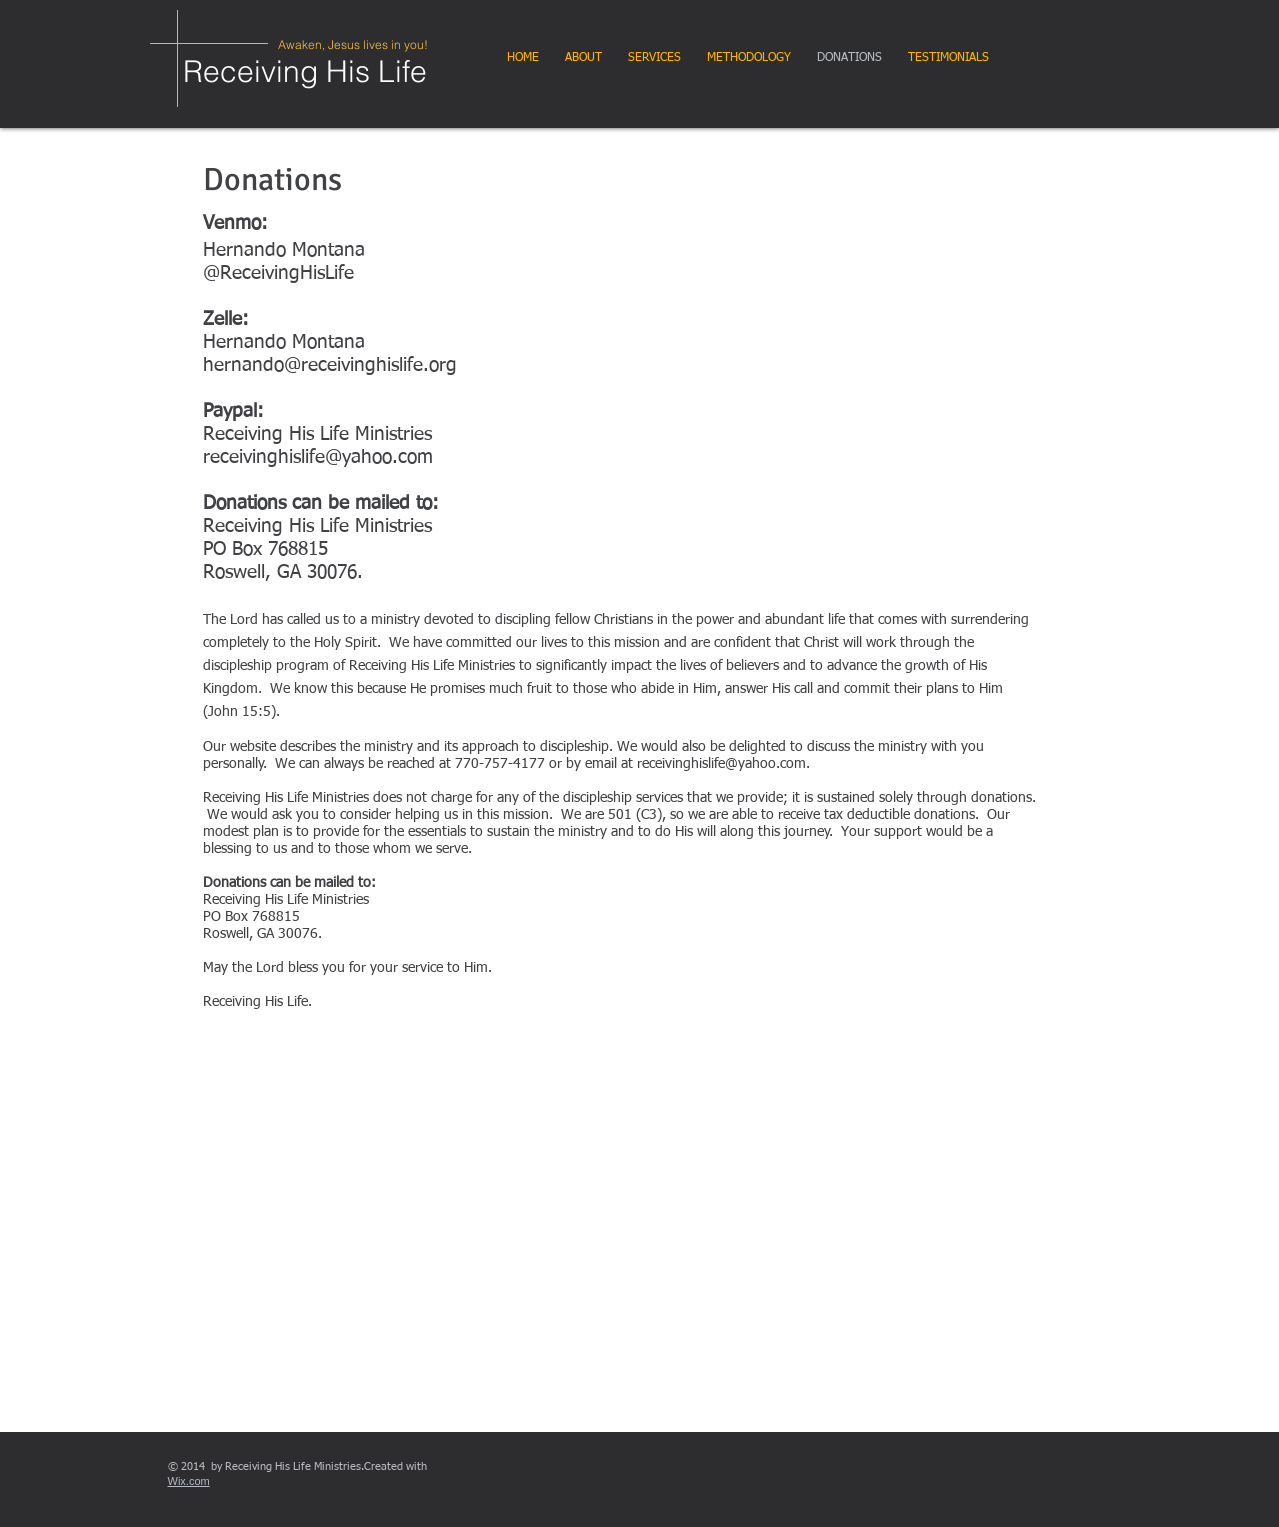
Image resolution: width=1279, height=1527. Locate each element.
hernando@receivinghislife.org (330, 365)
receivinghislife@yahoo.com (318, 457)
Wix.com (189, 1481)
